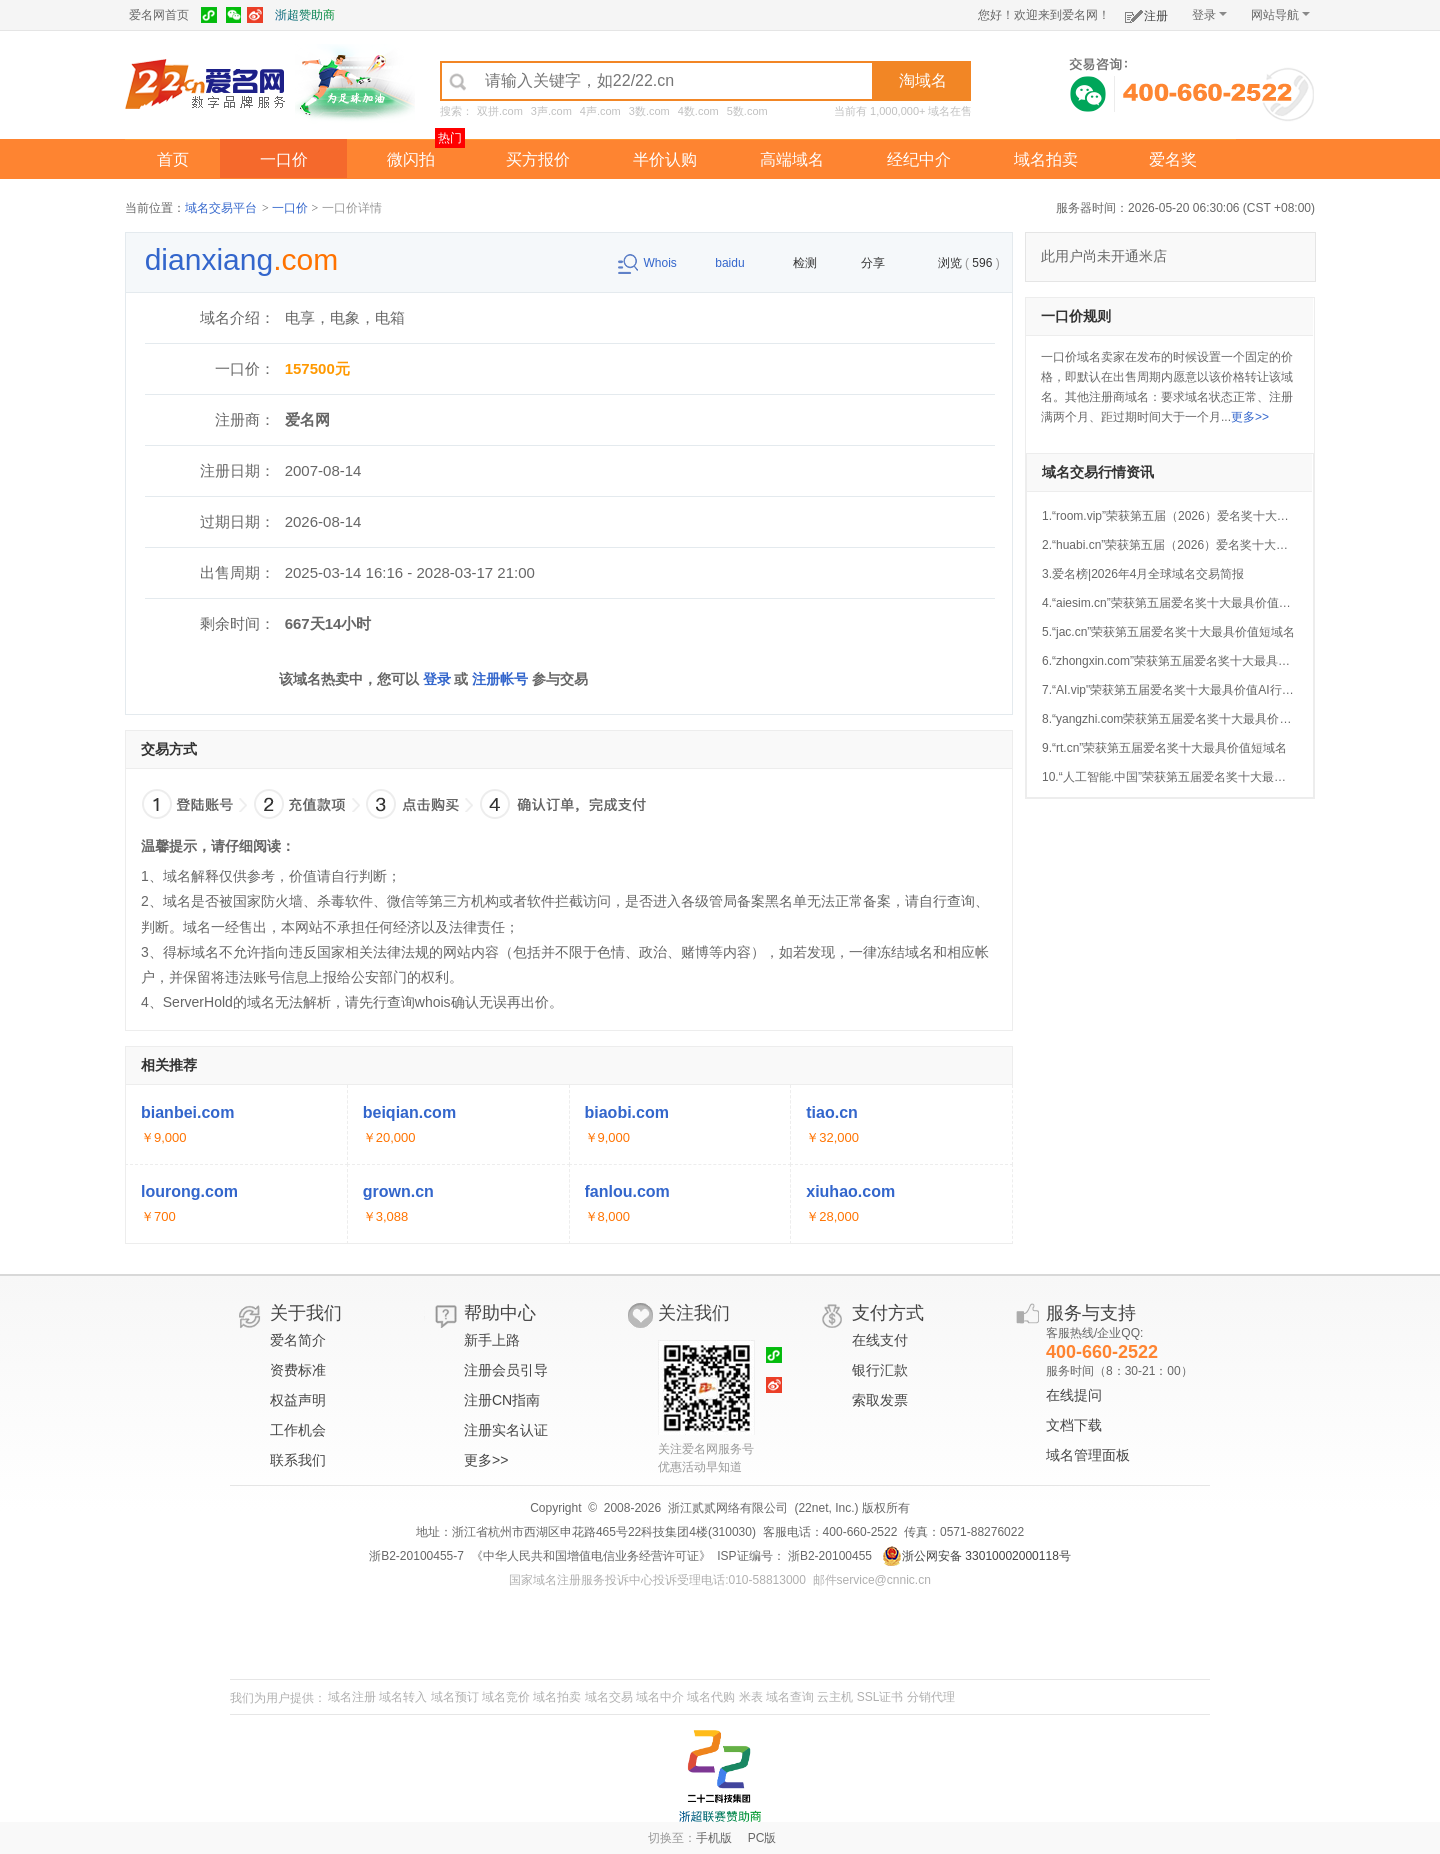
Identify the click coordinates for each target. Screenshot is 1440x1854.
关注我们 (694, 1313)
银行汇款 (880, 1370)
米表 (751, 1697)
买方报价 (538, 159)
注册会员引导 (506, 1370)
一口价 (284, 159)
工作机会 (298, 1430)
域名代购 (711, 1697)
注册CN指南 (502, 1400)
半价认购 (665, 159)
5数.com (747, 111)
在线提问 (1074, 1395)
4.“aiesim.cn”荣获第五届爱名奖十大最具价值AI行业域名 (1190, 603)
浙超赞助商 (305, 15)
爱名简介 (298, 1340)
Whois (649, 263)
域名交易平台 (221, 208)
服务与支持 (1091, 1313)
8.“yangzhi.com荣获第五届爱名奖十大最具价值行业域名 (1190, 719)
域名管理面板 (1088, 1455)
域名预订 (455, 1697)
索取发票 (880, 1400)
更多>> (1250, 417)
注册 (1146, 12)
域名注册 (352, 1697)
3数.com (649, 111)
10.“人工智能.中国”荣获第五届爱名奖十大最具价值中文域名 (1200, 777)
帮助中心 (500, 1313)
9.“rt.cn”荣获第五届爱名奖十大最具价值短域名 (1164, 748)
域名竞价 (506, 1697)
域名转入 (403, 1697)
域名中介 (660, 1697)
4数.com (698, 111)
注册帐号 (500, 679)
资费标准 (298, 1370)
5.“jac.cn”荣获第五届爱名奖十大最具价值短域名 (1168, 632)
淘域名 (923, 80)
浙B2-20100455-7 (416, 1556)
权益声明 (298, 1400)
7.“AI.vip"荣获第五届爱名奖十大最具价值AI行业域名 (1180, 690)
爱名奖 (1173, 159)
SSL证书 (880, 1697)
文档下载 (1074, 1425)
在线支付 (880, 1340)
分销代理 (931, 1697)
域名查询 (790, 1697)
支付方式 (888, 1313)
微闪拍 (411, 159)
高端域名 (792, 159)
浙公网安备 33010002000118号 (976, 1556)
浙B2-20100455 (828, 1556)
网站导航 (1280, 15)
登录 (1209, 15)
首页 (173, 159)
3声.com (551, 111)
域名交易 (609, 1697)
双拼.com (500, 111)
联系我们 (298, 1460)
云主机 (835, 1697)
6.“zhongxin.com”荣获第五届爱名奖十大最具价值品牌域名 (1196, 661)
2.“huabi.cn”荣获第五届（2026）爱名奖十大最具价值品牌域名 (1207, 545)
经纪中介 (919, 159)
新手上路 (492, 1340)
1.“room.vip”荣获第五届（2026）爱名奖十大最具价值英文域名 (1207, 516)
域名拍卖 (1046, 159)
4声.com (600, 111)
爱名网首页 (159, 15)
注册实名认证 (506, 1430)
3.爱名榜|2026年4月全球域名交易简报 (1143, 574)
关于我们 (306, 1313)
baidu (719, 263)
